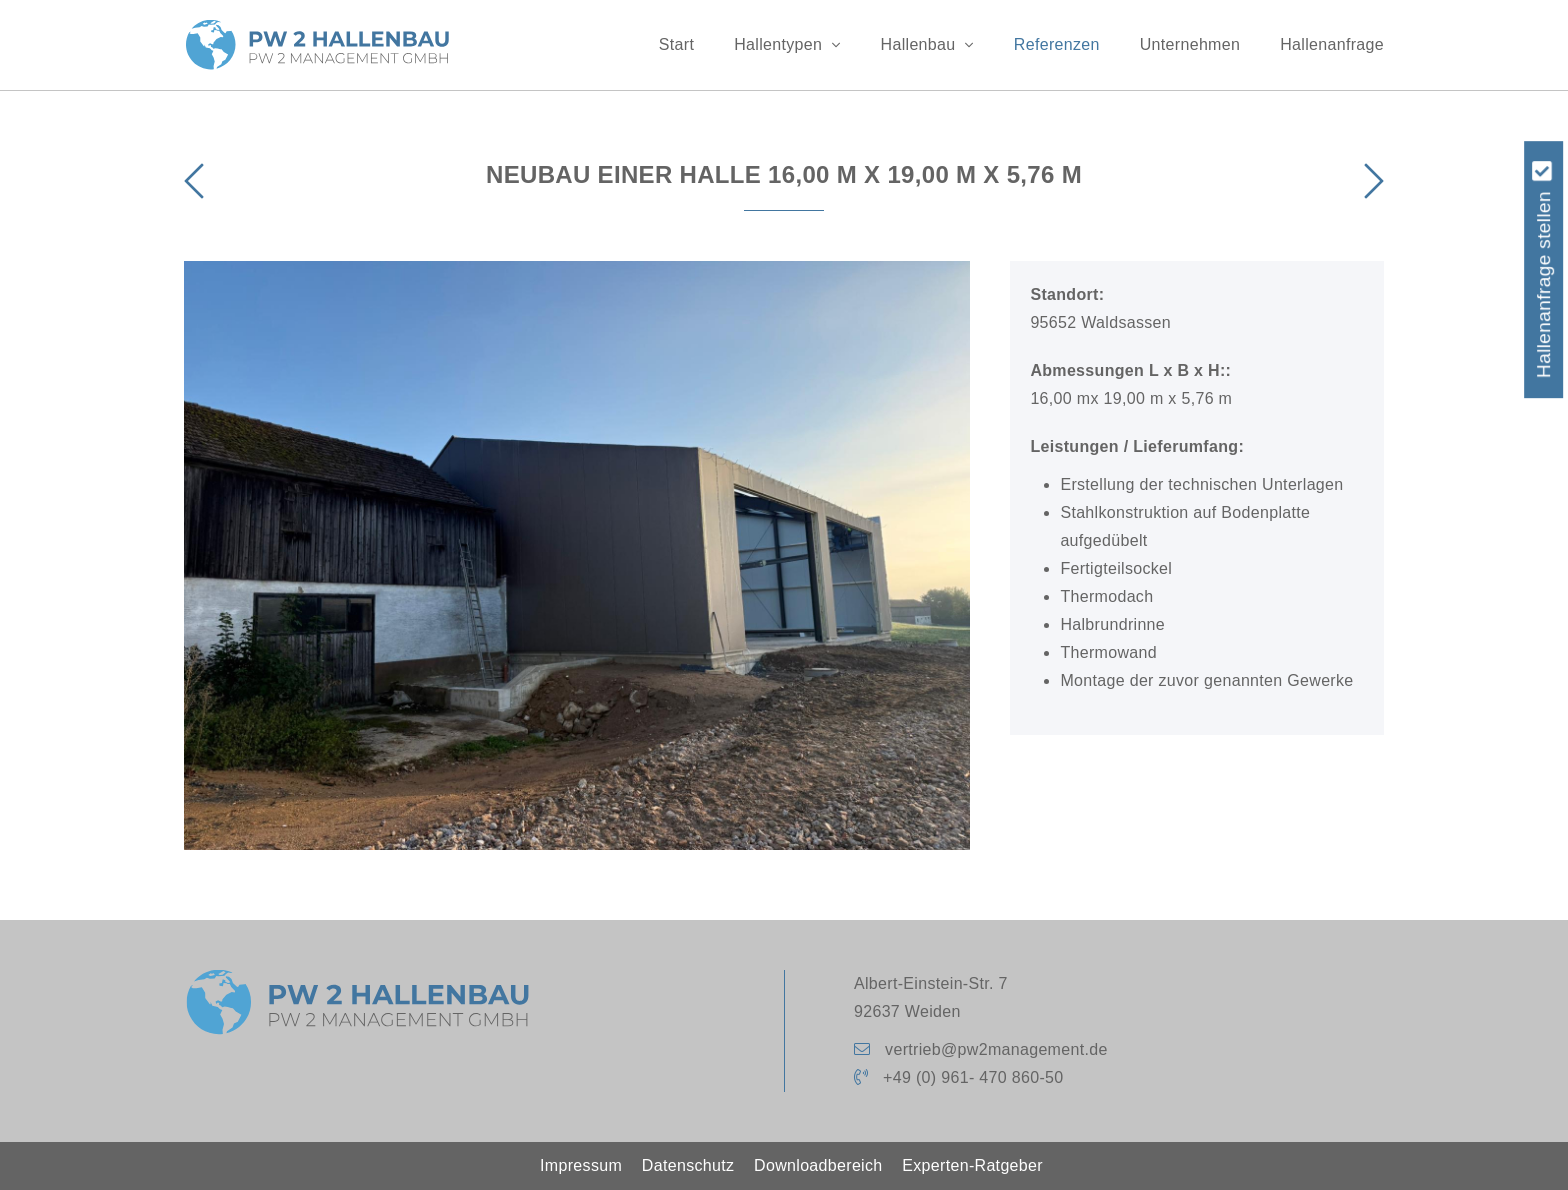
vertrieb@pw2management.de (996, 1049)
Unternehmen (1190, 44)
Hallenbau (927, 44)
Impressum (581, 1165)
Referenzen (1057, 44)
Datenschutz (688, 1165)
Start (676, 44)
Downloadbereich (818, 1165)
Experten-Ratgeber (972, 1165)
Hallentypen (787, 44)
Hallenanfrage (1332, 44)
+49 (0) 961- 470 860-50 (973, 1077)
